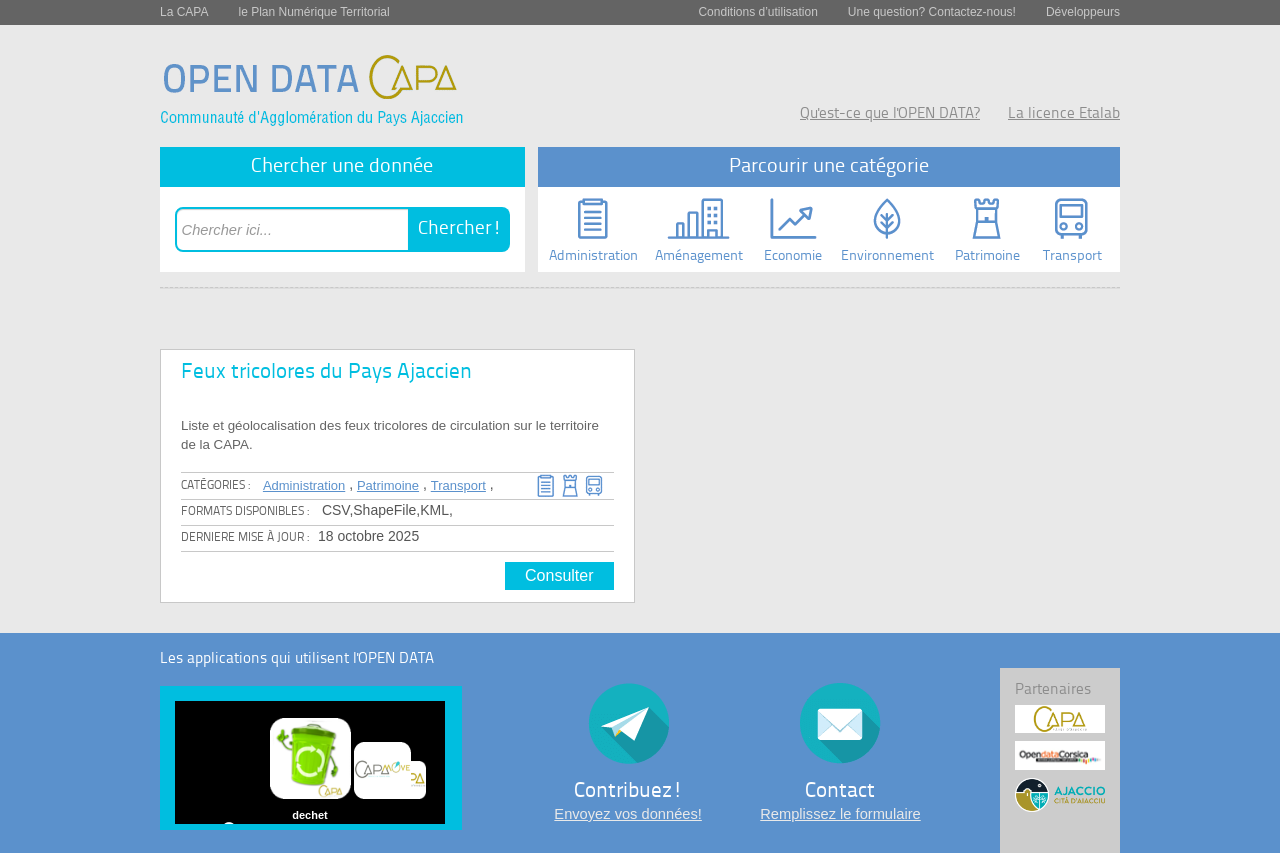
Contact (840, 791)
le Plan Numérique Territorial (313, 12)
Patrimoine (388, 485)
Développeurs (1083, 12)
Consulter (559, 575)
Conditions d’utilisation (757, 12)
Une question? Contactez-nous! (932, 12)
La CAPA (184, 12)
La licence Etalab (1064, 114)
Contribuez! (628, 791)
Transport (458, 485)
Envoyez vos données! (627, 814)
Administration (304, 485)
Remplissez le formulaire (840, 814)
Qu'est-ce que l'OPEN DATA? (890, 114)
